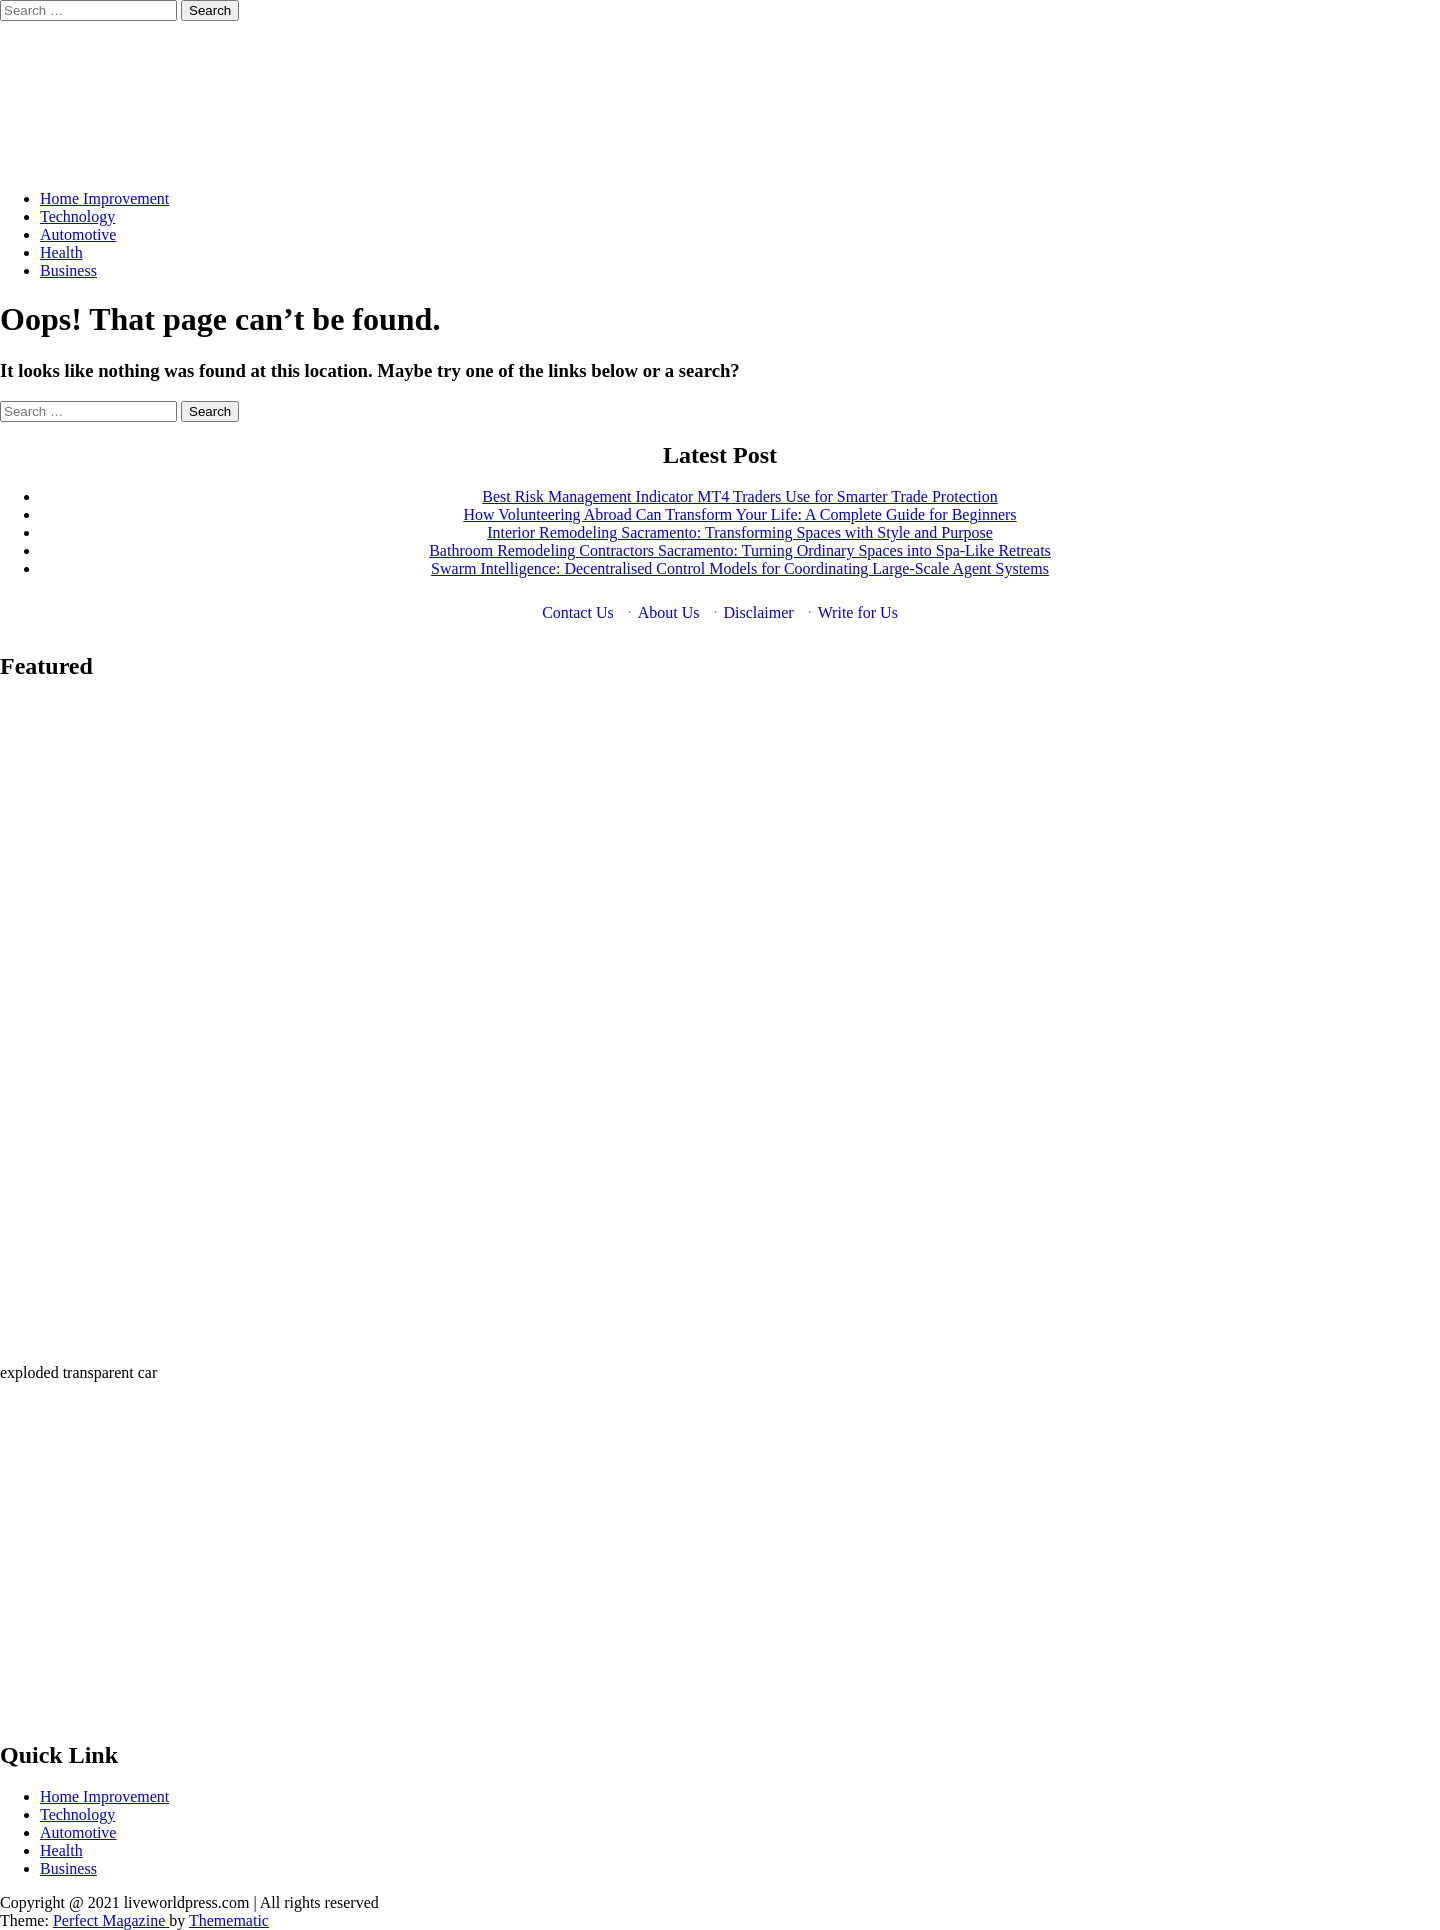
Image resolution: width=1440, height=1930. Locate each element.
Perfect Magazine (111, 1920)
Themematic (229, 1920)
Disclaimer (758, 612)
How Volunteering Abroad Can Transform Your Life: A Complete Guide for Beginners (739, 514)
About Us (669, 612)
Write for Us (858, 612)
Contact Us (578, 612)
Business (68, 270)
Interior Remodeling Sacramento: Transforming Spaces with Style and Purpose (740, 532)
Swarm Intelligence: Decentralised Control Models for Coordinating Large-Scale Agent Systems (740, 568)
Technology (77, 216)
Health (61, 252)
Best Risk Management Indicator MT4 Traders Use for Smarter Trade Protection (739, 496)
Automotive (78, 234)
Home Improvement (104, 198)
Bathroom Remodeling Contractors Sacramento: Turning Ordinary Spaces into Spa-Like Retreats (740, 550)
